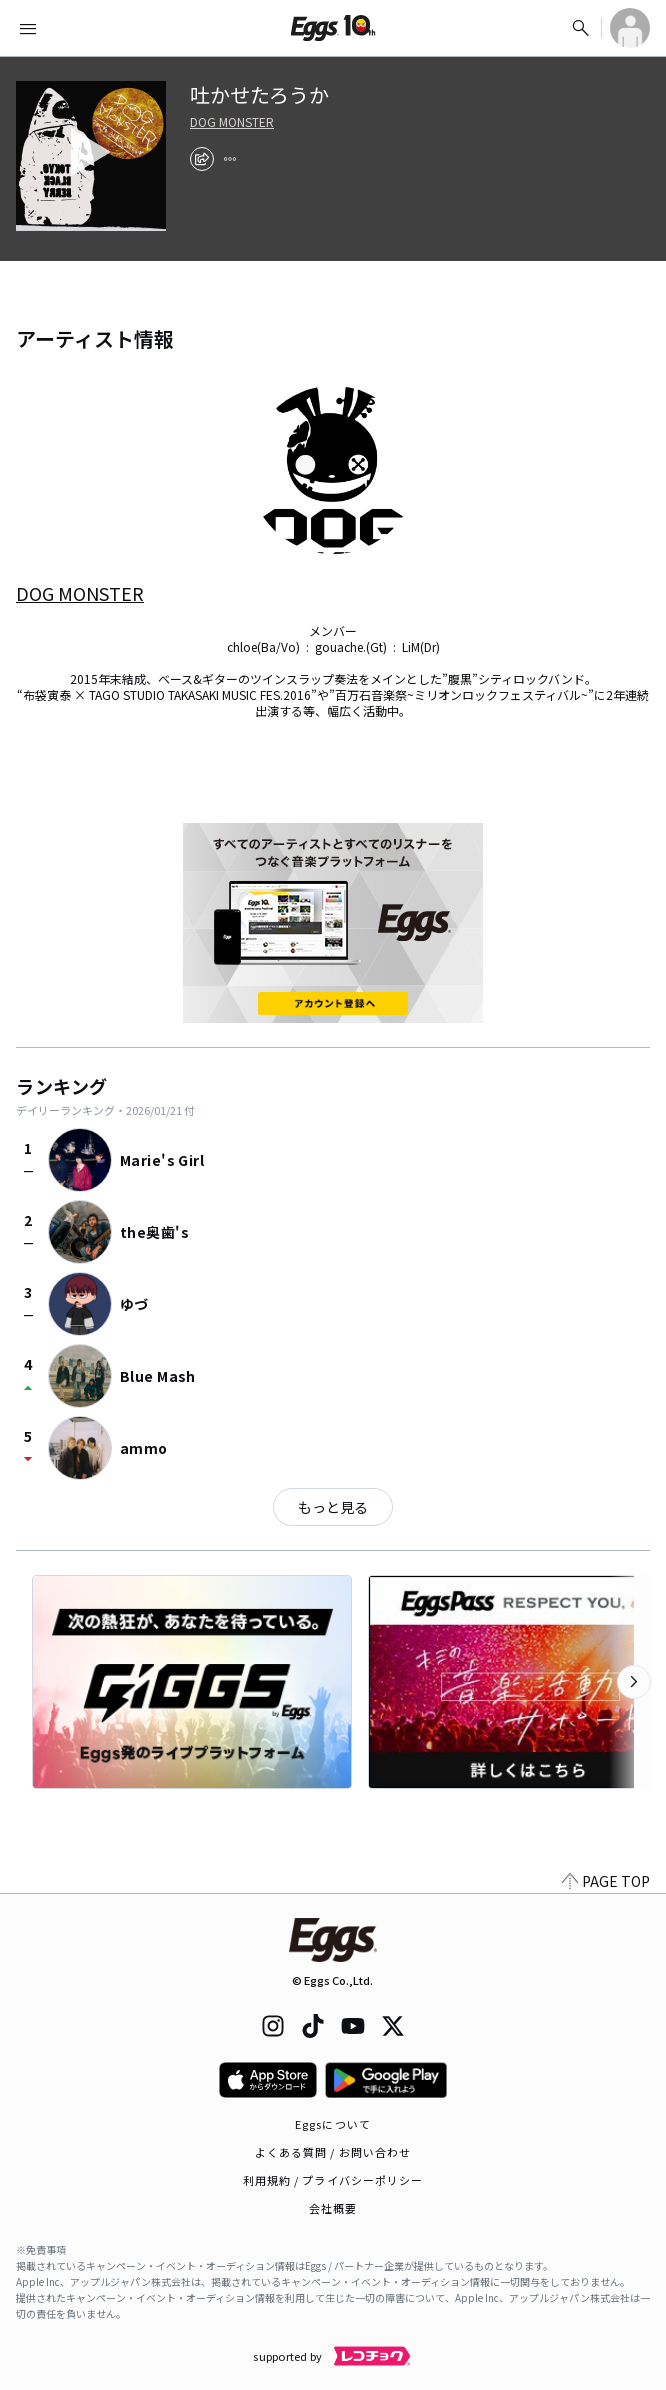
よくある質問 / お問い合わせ (333, 2152)
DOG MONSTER (232, 122)
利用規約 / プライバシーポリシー (333, 2180)
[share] (202, 159)
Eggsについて (333, 2124)
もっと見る (333, 1507)
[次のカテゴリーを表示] (634, 1682)
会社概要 (333, 2208)
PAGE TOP (606, 1881)
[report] (230, 159)
